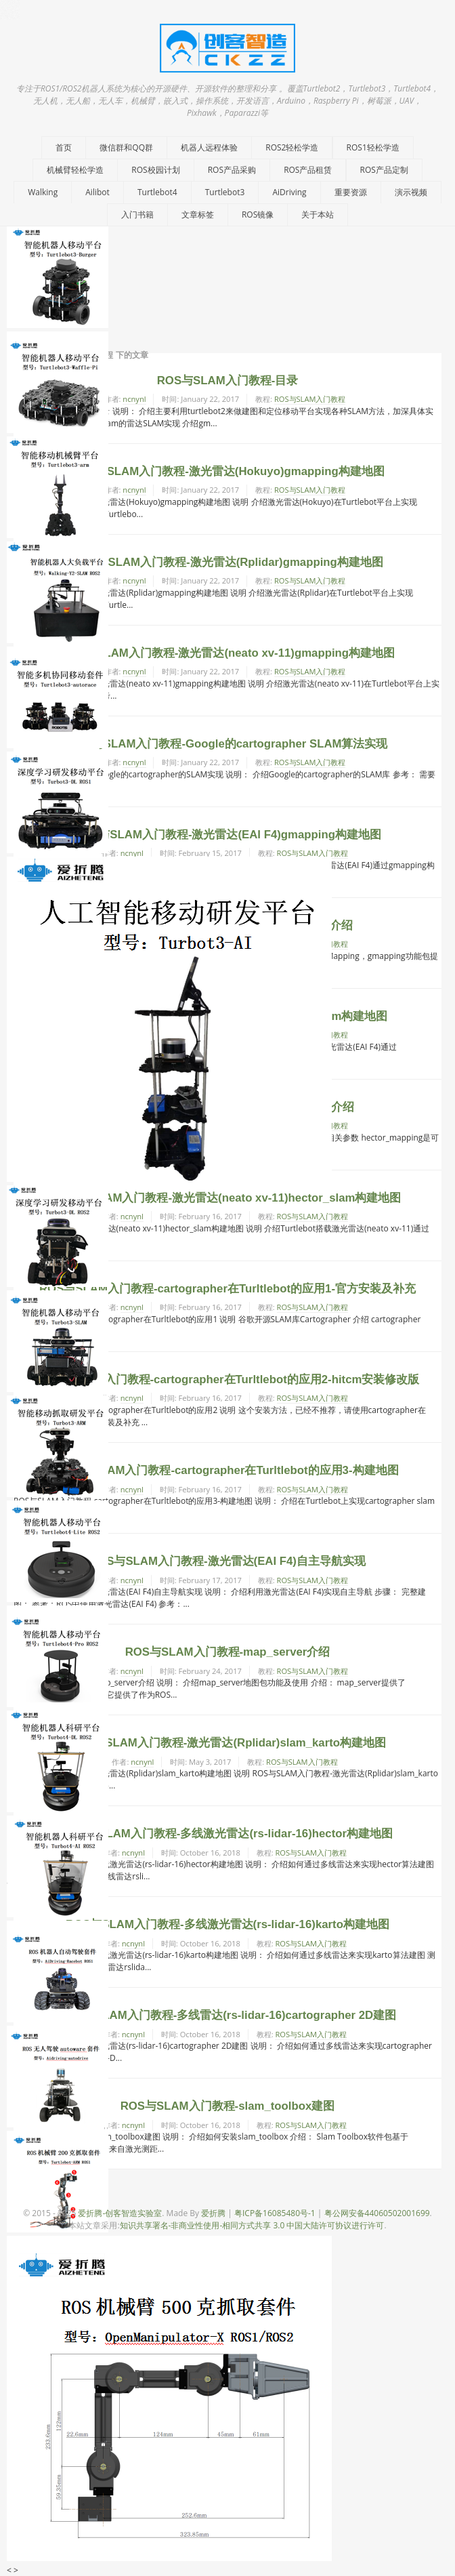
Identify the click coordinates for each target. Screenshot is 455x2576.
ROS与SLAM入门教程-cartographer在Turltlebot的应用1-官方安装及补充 (227, 1288)
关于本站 (317, 214)
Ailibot (97, 192)
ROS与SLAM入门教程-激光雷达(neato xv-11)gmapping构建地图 (227, 653)
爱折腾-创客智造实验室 (120, 2213)
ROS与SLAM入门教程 (310, 399)
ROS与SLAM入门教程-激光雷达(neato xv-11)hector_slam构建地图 (228, 1197)
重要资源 (350, 192)
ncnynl (134, 399)
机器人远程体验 (209, 147)
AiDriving (289, 192)
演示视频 (411, 192)
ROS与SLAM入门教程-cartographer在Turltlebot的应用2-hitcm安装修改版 (228, 1379)
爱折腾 (213, 2213)
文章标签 (197, 214)
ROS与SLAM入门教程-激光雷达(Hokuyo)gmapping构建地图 (227, 471)
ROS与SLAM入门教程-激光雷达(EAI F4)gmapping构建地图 (227, 834)
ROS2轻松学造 (291, 147)
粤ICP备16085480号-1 (275, 2213)
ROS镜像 (258, 214)
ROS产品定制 (384, 170)
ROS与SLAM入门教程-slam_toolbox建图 (228, 2106)
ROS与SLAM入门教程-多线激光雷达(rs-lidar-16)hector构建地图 (227, 1833)
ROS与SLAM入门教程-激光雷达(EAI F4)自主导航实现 (227, 1561)
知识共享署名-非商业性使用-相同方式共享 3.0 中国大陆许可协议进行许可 (252, 2225)
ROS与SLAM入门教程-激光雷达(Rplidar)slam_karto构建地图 (227, 1742)
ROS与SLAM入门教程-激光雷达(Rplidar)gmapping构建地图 (227, 562)
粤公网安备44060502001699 (377, 2213)
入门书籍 (137, 214)
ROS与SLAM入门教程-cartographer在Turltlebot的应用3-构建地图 (227, 1470)
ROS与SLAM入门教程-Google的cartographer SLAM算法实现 (227, 743)
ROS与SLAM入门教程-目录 (228, 380)
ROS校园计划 (155, 170)
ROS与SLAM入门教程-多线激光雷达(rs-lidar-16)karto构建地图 (227, 1924)
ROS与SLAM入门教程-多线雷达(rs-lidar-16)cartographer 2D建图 (227, 2015)
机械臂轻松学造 (75, 170)
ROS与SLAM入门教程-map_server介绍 (227, 1651)
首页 (64, 147)
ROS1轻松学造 (373, 147)
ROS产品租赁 (308, 170)
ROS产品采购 (232, 170)
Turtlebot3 (225, 192)
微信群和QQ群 (126, 147)
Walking (43, 192)
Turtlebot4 (157, 192)
